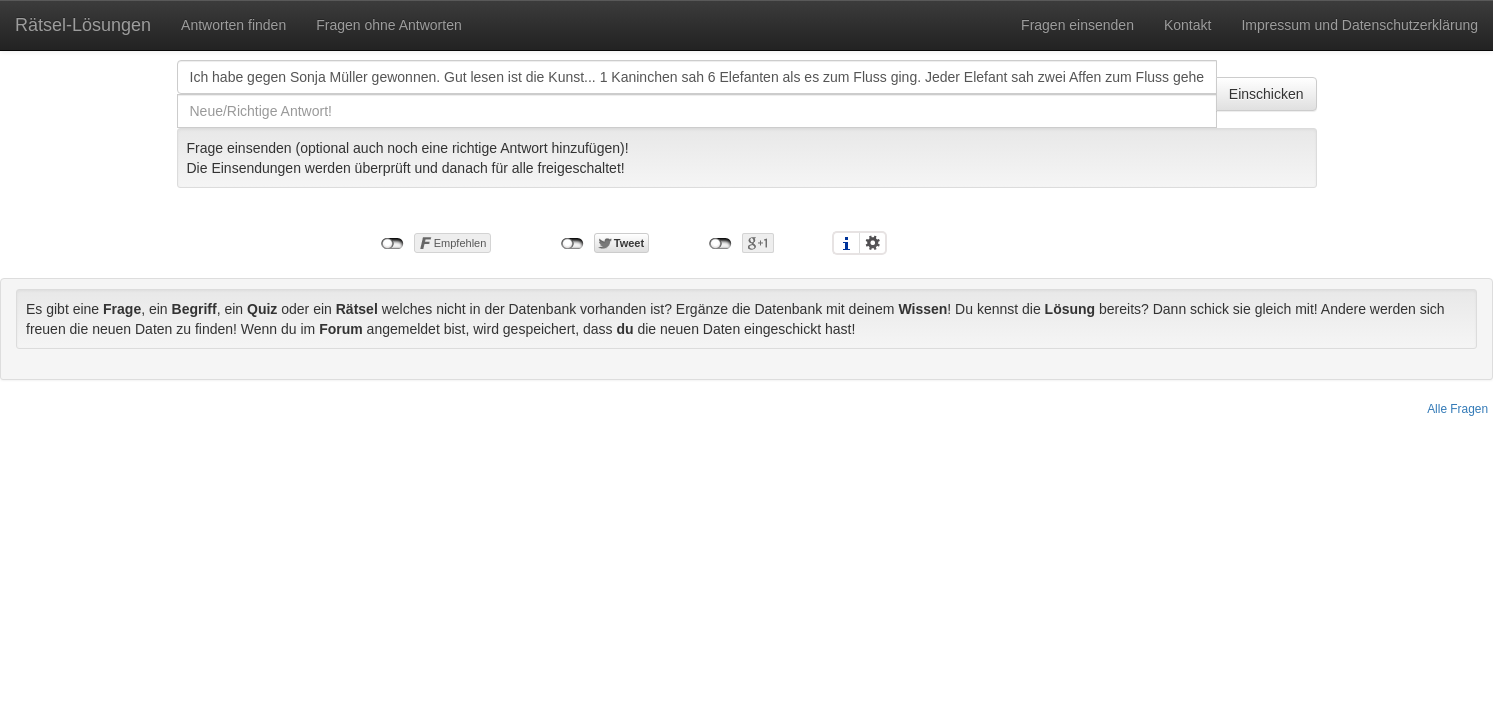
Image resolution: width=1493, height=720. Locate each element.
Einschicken (1266, 94)
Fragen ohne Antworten (389, 25)
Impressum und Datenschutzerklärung (1359, 25)
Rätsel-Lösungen (83, 25)
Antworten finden (233, 25)
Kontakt (1187, 25)
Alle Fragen (1457, 409)
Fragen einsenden (1077, 25)
